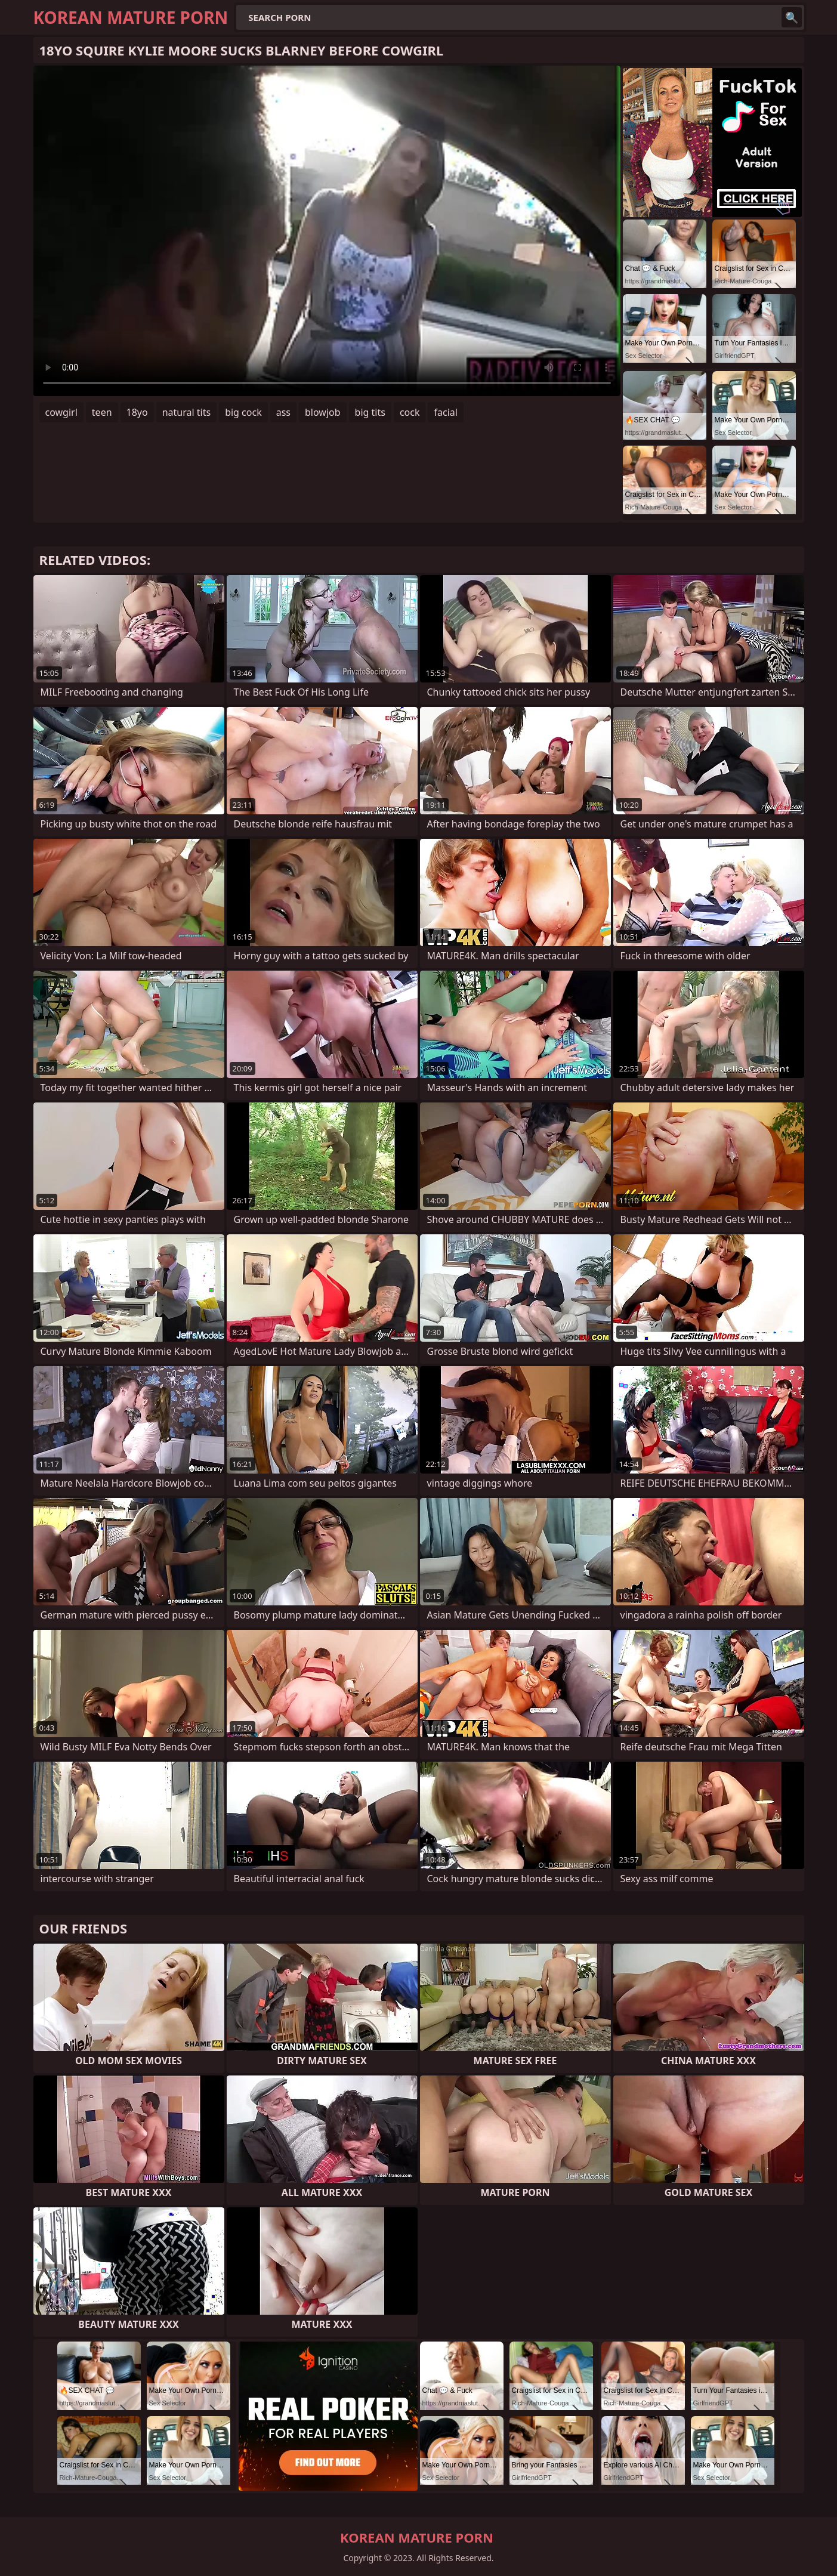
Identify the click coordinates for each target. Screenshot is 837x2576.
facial (445, 412)
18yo (137, 412)
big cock (243, 412)
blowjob (323, 412)
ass (283, 412)
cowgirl (61, 412)
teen (102, 412)
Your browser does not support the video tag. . (326, 231)
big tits (370, 412)
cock (410, 412)
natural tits (186, 412)
